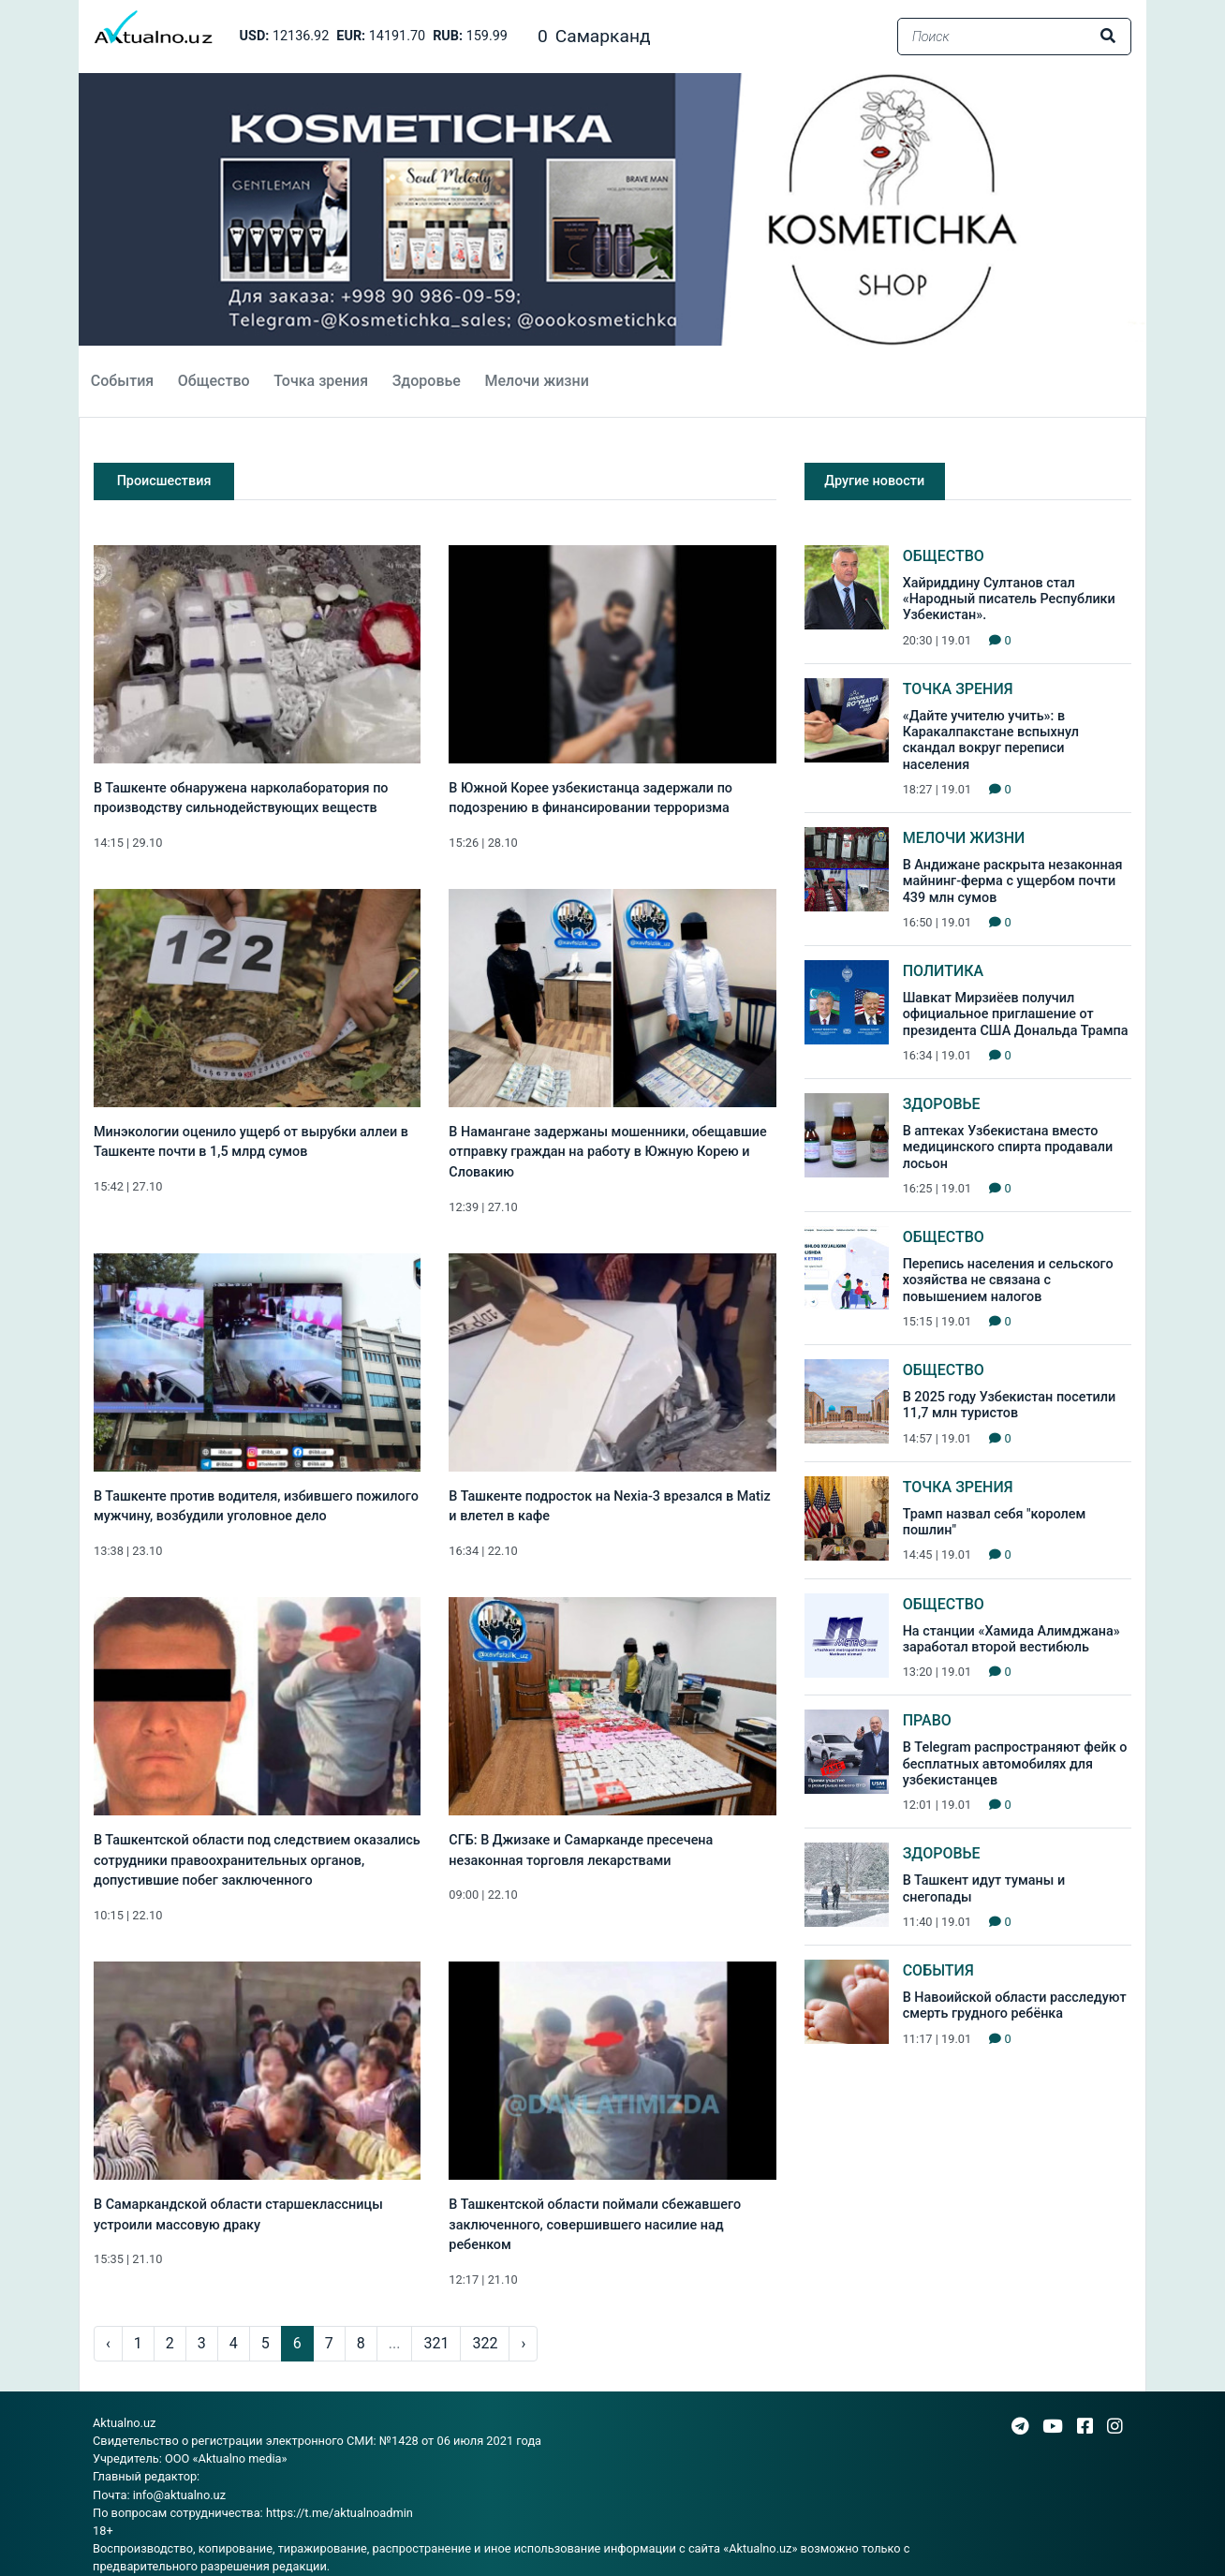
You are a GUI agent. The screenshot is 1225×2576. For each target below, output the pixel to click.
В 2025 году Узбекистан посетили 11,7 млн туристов (1009, 1405)
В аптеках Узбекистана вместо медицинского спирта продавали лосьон (1008, 1147)
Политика (943, 971)
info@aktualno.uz (179, 2495)
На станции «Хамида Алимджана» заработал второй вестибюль (1011, 1639)
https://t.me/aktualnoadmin (339, 2513)
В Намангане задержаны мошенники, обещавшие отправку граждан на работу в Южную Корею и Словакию (607, 1152)
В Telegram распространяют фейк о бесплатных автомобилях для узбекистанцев (1015, 1764)
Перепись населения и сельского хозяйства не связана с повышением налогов (1008, 1280)
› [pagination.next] (523, 2343)
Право (927, 1720)
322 (484, 2343)
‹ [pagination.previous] (108, 2343)
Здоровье (426, 381)
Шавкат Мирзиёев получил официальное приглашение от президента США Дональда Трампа (1016, 1014)
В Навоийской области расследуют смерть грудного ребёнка (1015, 2005)
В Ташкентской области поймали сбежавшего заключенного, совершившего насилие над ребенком (595, 2225)
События (122, 381)
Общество (214, 381)
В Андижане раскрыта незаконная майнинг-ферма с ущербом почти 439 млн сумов (1013, 881)
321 (436, 2343)
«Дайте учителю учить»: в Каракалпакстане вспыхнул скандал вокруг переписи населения (991, 740)
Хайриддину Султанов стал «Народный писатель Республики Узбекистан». (1009, 599)
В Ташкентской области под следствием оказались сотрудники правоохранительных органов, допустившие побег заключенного (257, 1860)
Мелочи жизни (536, 381)
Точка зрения (320, 381)
